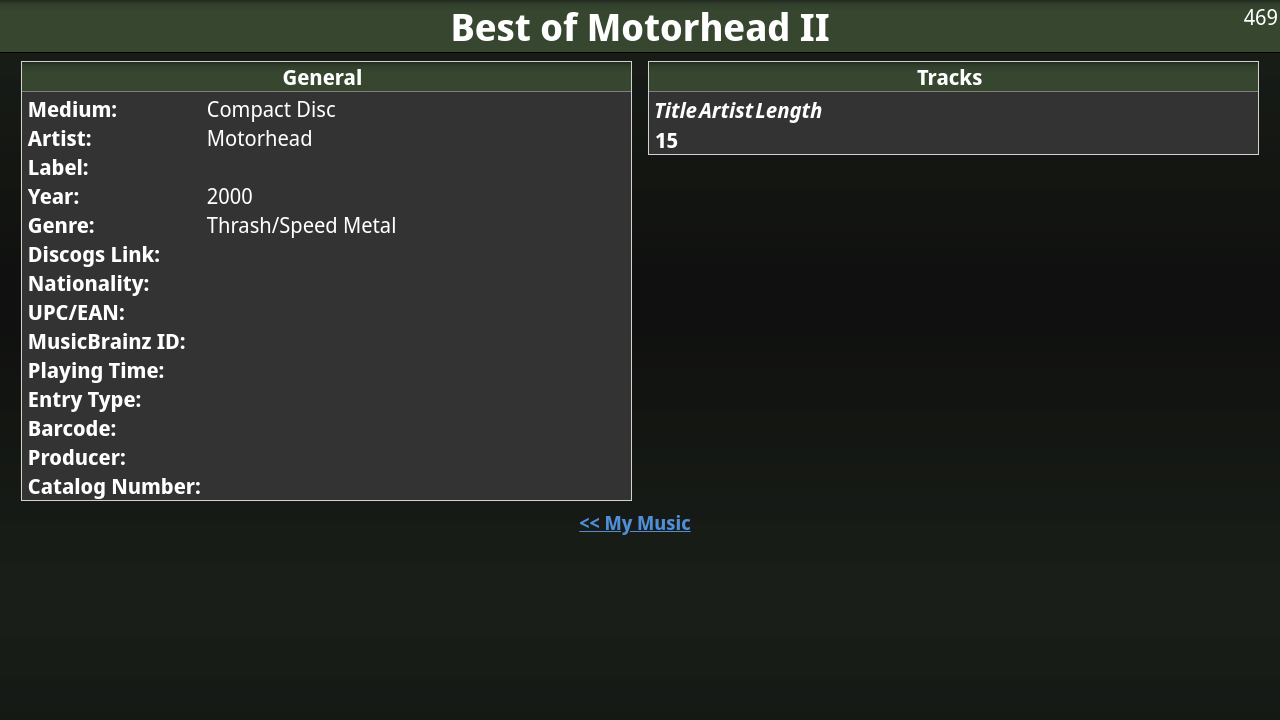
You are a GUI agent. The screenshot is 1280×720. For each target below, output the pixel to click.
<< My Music (634, 522)
